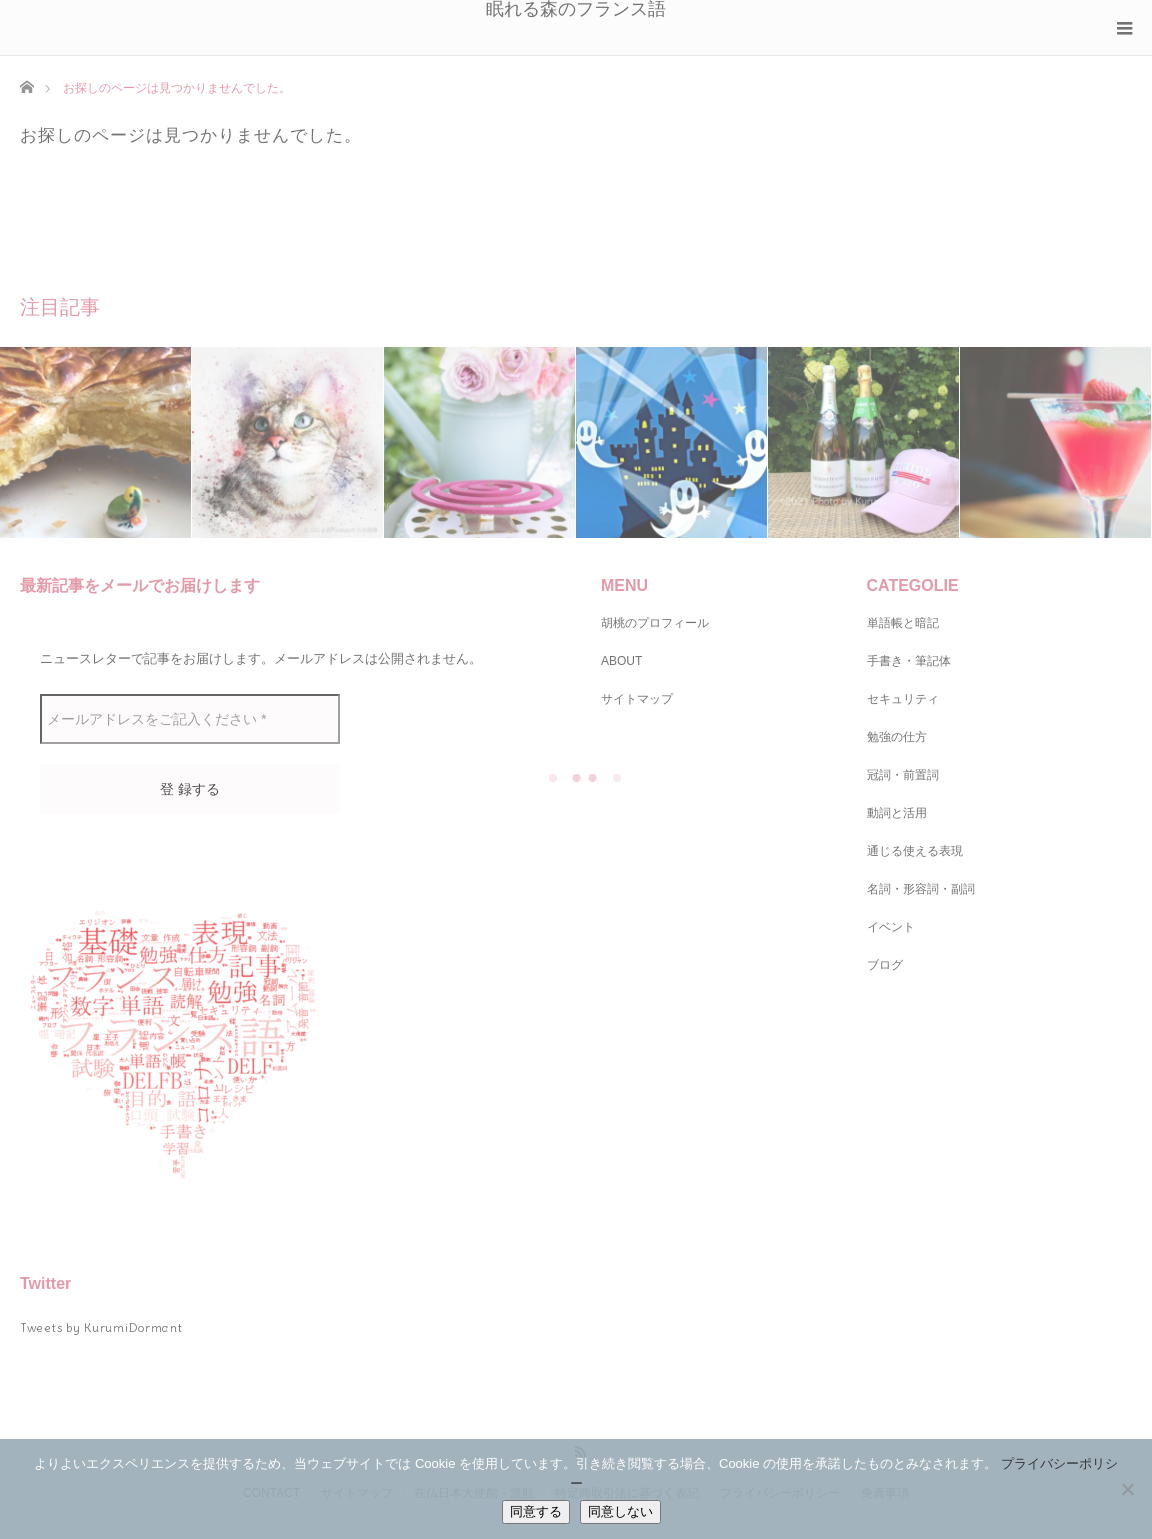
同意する (536, 1511)
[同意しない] (1127, 1489)
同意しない (620, 1511)
